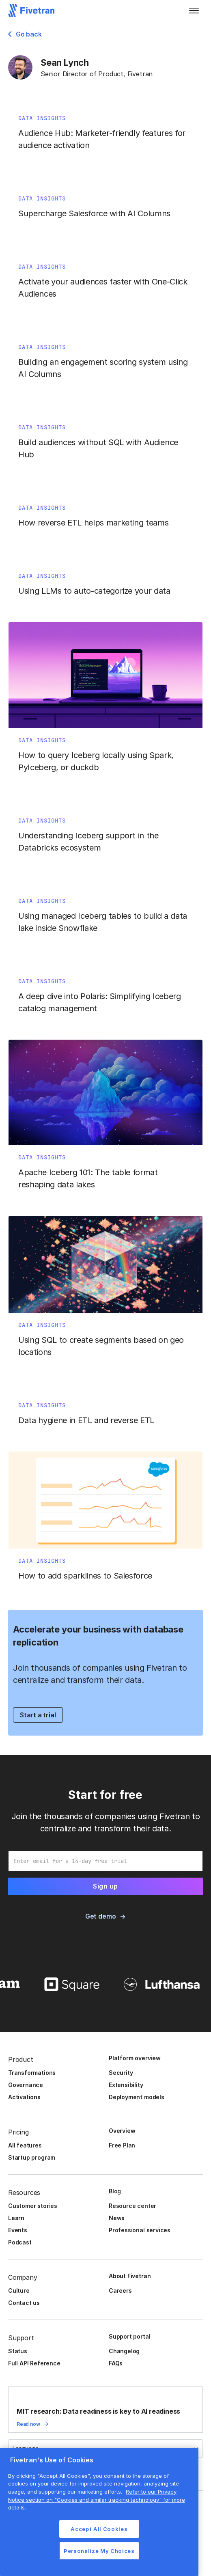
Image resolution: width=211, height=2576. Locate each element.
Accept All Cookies (99, 2529)
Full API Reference (34, 2363)
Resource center (132, 2205)
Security (121, 2072)
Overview (122, 2130)
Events (17, 2230)
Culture (19, 2290)
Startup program (31, 2157)
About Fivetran (130, 2275)
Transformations (32, 2072)
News (117, 2217)
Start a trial (38, 1715)
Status (17, 2351)
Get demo (100, 1916)
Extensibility (126, 2084)
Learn (16, 2217)
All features (25, 2145)
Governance (25, 2084)
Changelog (124, 2351)
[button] (194, 10)
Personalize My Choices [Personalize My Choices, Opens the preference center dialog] (99, 2551)
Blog (115, 2191)
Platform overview (135, 2058)
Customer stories (32, 2205)
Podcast (20, 2242)
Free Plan (122, 2145)
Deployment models (136, 2097)
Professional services (139, 2230)
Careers (120, 2290)
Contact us (24, 2302)
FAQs (116, 2363)
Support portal (129, 2336)
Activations (24, 2097)
